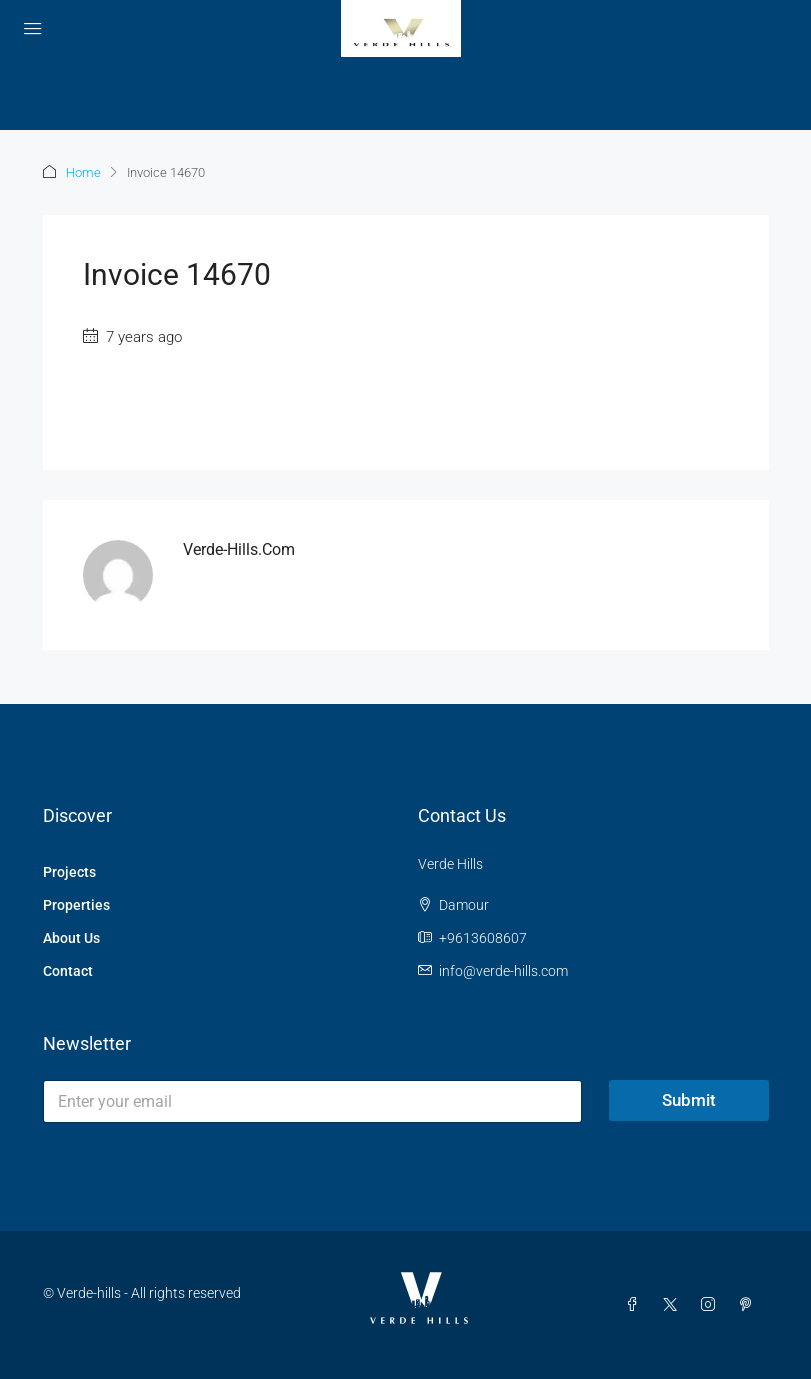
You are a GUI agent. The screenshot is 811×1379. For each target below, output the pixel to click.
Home (83, 172)
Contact (68, 971)
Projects (69, 872)
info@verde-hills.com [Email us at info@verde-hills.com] (503, 971)
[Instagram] (712, 1305)
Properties (76, 905)
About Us (71, 938)
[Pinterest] (750, 1305)
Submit (689, 1100)
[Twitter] (674, 1305)
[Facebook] (636, 1305)
